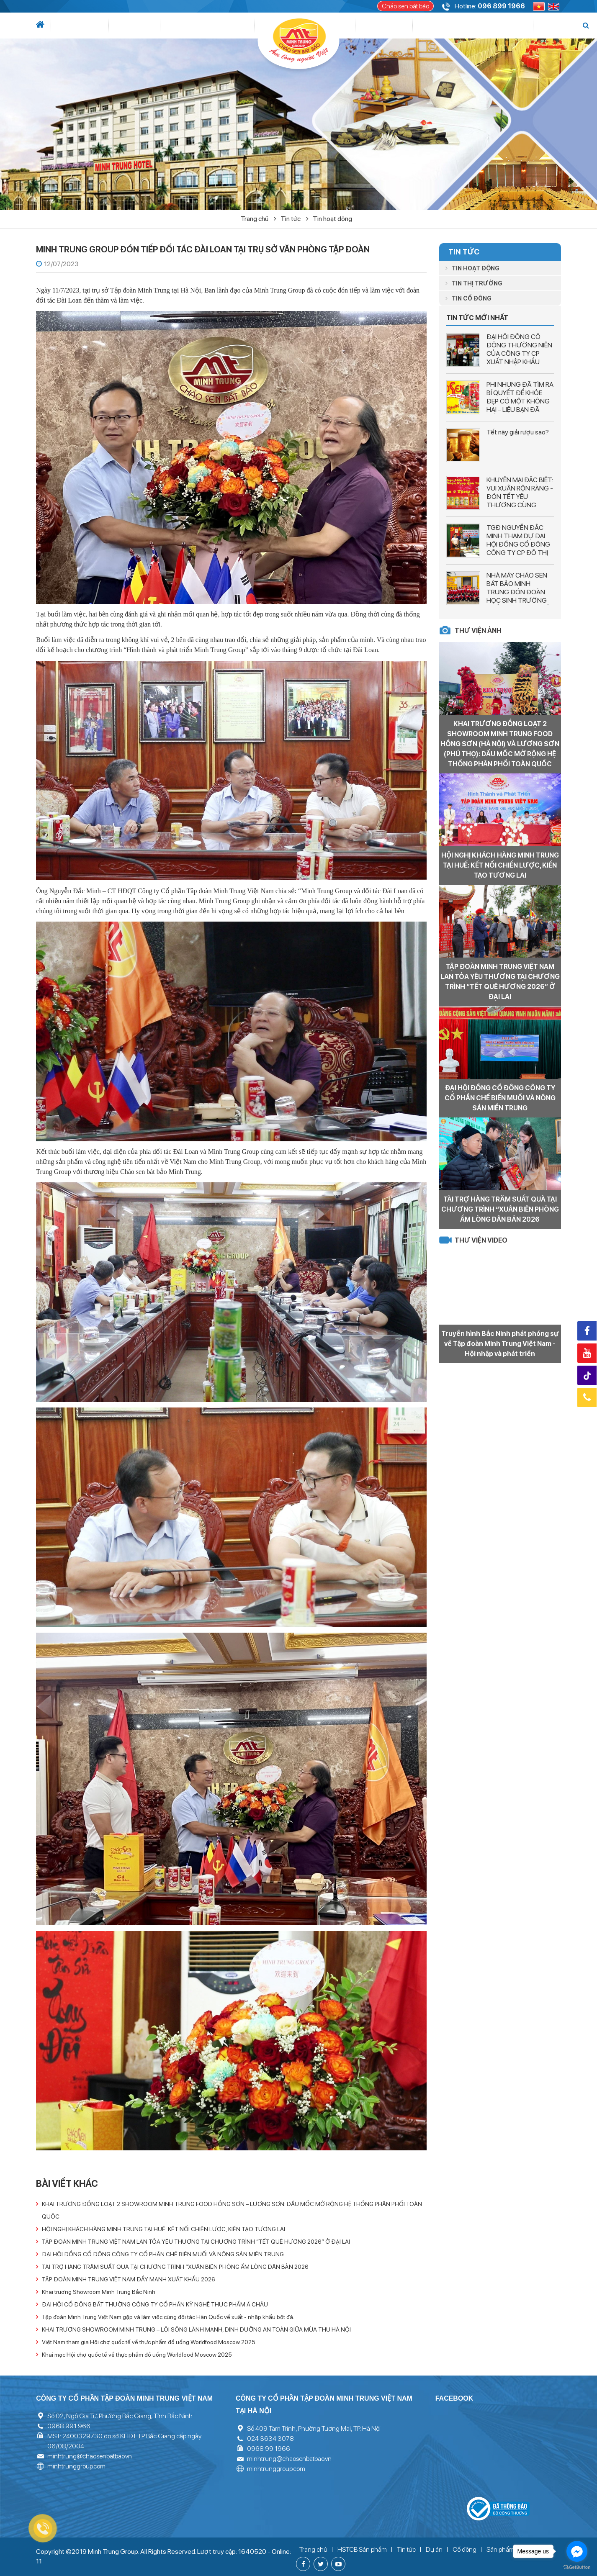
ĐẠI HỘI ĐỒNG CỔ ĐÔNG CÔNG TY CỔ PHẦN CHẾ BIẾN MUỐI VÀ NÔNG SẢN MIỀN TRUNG (163, 2254)
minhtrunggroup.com (76, 2466)
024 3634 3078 (270, 2438)
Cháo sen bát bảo (405, 6)
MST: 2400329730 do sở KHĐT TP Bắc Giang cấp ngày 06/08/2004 (124, 2441)
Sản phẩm (416, 25)
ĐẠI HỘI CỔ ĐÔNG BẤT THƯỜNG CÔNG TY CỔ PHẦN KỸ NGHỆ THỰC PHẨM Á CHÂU (155, 2304)
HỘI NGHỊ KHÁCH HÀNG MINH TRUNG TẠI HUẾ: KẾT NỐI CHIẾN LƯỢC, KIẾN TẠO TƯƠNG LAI (163, 2229)
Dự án (225, 25)
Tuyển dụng (494, 25)
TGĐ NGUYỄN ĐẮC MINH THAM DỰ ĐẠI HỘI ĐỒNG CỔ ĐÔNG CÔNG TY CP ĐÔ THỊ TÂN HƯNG (518, 544)
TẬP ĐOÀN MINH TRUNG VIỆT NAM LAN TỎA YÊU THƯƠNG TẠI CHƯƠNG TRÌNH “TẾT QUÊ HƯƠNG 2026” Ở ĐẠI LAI (196, 2241)
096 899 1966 (501, 6)
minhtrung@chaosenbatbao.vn (89, 2456)
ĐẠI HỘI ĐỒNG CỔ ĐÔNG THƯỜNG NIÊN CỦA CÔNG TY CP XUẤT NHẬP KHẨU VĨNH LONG (519, 353)
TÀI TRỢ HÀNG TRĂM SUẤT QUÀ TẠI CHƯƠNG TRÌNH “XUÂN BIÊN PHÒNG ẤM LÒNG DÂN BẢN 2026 (175, 2266)
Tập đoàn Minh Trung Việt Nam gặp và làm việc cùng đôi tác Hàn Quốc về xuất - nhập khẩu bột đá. (168, 2317)
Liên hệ (532, 25)
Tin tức (108, 25)
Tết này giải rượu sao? (517, 432)
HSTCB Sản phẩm (362, 2549)
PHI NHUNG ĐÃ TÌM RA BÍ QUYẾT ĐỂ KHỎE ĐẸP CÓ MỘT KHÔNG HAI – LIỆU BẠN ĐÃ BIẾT (519, 401)
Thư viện (453, 25)
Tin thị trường (473, 283)
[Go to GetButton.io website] (577, 2567)
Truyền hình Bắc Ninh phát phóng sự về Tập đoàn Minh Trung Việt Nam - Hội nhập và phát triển (499, 1344)
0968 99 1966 (268, 2449)
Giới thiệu (74, 25)
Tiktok (588, 1376)
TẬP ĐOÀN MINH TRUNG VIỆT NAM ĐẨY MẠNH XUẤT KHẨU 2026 (128, 2279)
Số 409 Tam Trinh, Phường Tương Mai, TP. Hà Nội (314, 2428)
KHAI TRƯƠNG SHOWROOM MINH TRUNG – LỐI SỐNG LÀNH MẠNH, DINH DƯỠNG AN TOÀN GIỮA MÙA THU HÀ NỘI (196, 2329)
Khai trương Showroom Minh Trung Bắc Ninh (98, 2291)
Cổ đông (371, 25)
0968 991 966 (68, 2426)
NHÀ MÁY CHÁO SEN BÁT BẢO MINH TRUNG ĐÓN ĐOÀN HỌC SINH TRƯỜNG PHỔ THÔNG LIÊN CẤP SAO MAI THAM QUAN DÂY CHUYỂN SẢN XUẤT (519, 604)
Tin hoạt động (332, 219)
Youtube (587, 1353)
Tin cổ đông (468, 298)
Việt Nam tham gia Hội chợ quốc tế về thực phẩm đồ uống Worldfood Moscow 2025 (148, 2342)
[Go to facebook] (576, 2551)
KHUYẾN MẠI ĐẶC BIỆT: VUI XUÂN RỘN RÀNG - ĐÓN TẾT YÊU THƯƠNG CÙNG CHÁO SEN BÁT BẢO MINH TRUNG (519, 501)
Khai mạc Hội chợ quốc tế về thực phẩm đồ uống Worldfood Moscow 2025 (137, 2354)
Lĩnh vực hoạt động (164, 25)
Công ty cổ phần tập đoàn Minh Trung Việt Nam (124, 2398)
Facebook (587, 1331)
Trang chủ (258, 219)
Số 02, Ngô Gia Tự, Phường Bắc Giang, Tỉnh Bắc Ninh (120, 2416)
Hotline (587, 1397)
